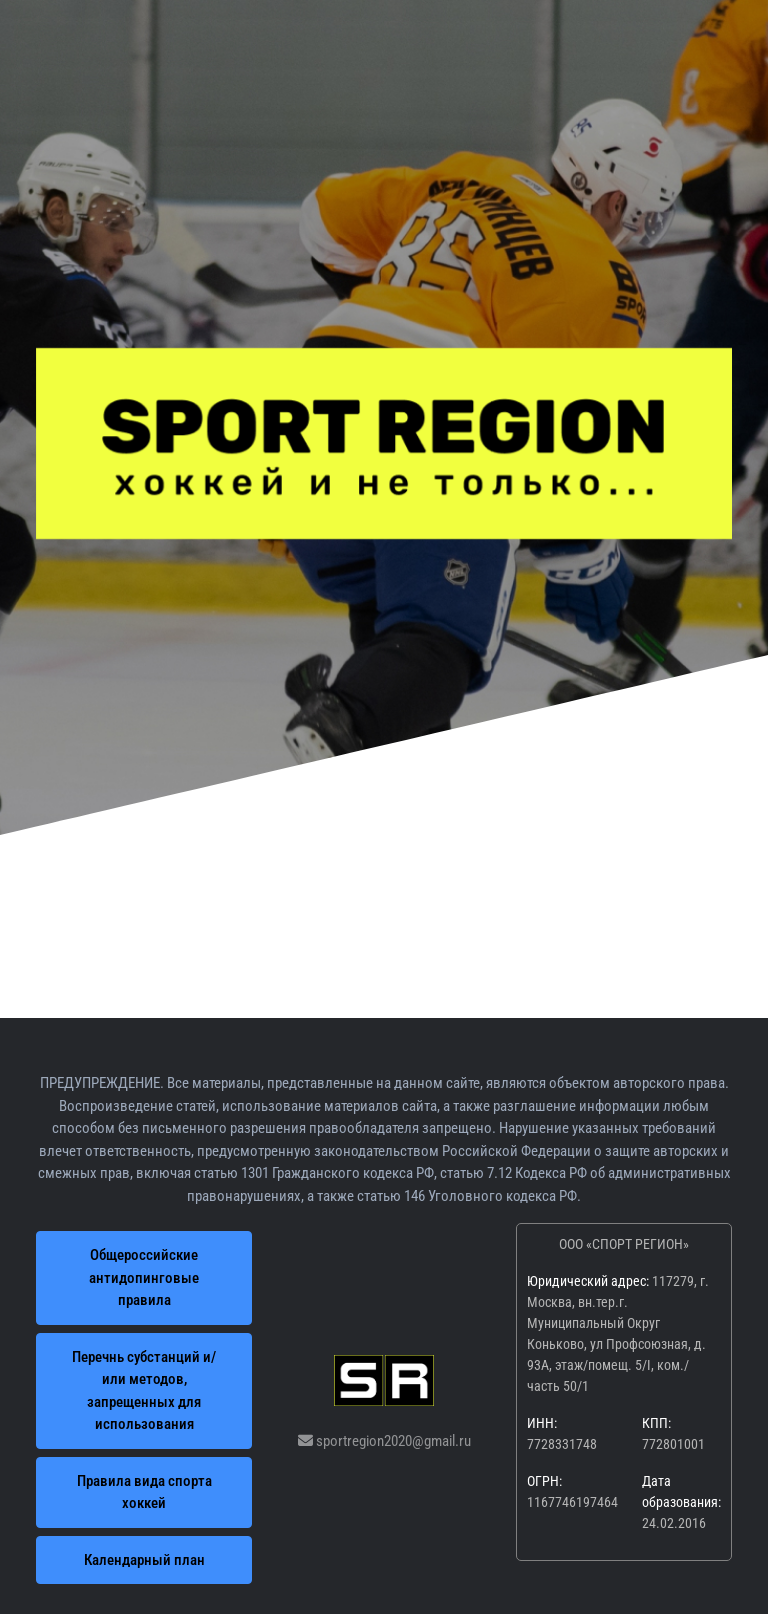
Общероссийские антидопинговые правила (144, 1277)
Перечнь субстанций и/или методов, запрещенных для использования (144, 1391)
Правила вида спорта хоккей (144, 1492)
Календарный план (144, 1560)
